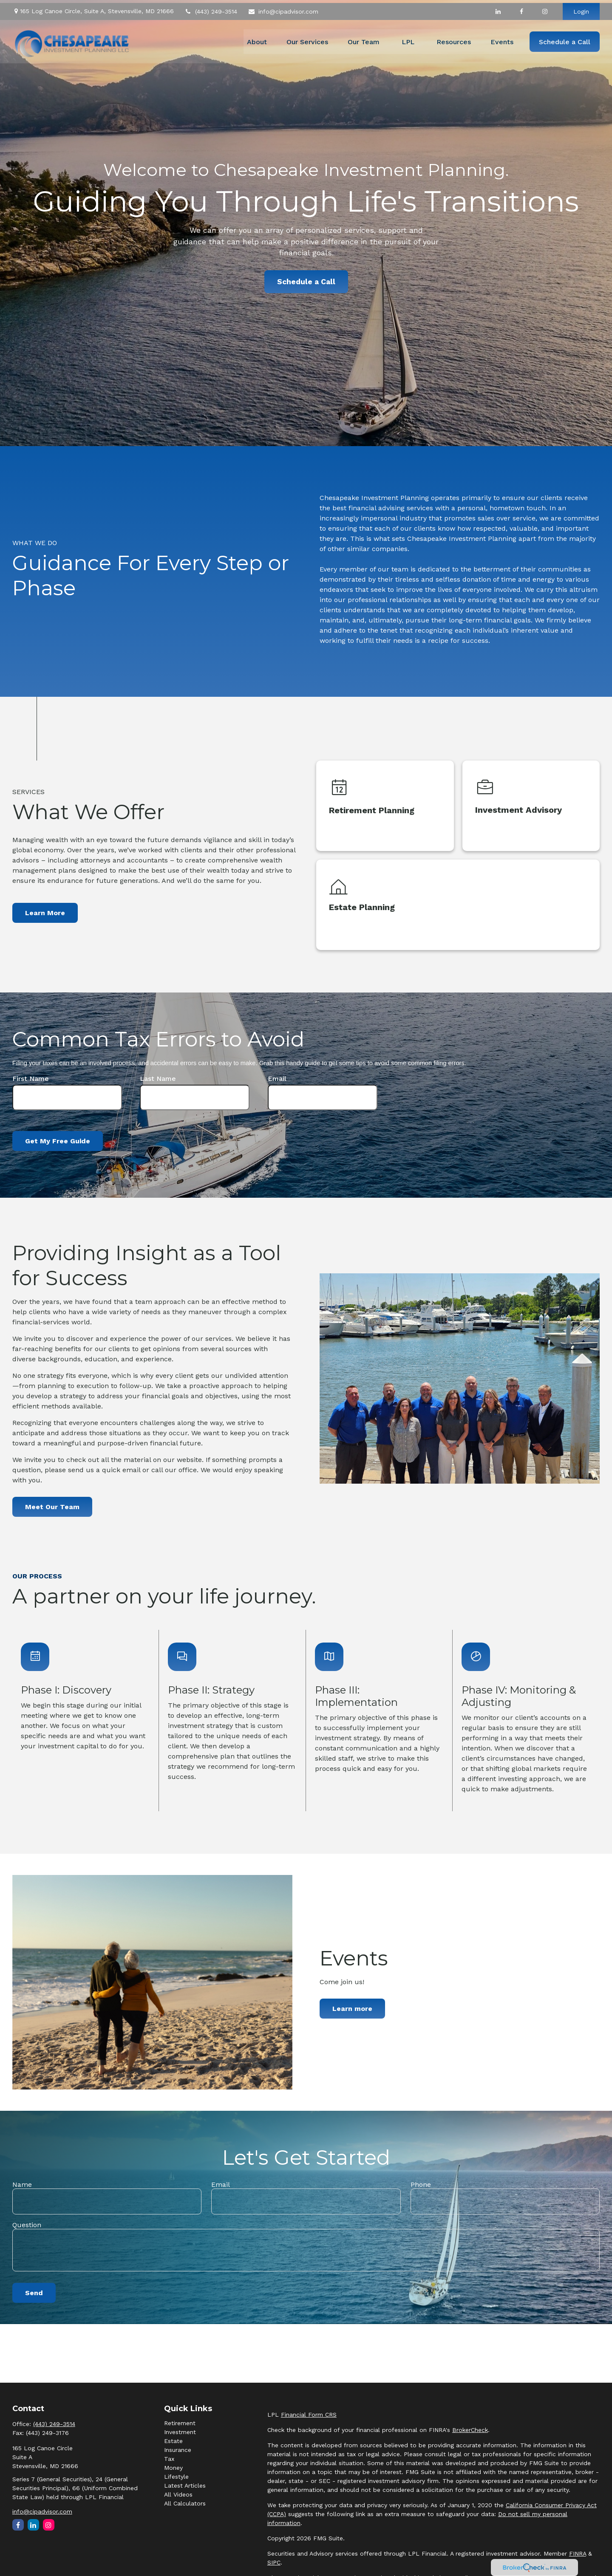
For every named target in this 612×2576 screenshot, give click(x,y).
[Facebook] (521, 8)
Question (26, 2225)
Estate (173, 2440)
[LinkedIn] (497, 8)
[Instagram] (48, 2525)
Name (22, 2184)
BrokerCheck (470, 2429)
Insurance (177, 2449)
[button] (257, 39)
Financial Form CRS (309, 2414)
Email (277, 1079)
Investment (180, 2432)
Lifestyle (176, 2476)
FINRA (577, 2553)
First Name (30, 1079)
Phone (421, 2184)
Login (581, 8)
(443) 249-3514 (210, 8)
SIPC (273, 2562)
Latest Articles (185, 2485)
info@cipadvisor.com (283, 8)
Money (173, 2467)
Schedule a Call (306, 281)
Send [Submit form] (34, 2293)
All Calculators (185, 2503)
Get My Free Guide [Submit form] (57, 1141)
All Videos (178, 2494)
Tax (169, 2458)
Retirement (180, 2423)
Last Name (158, 1079)
